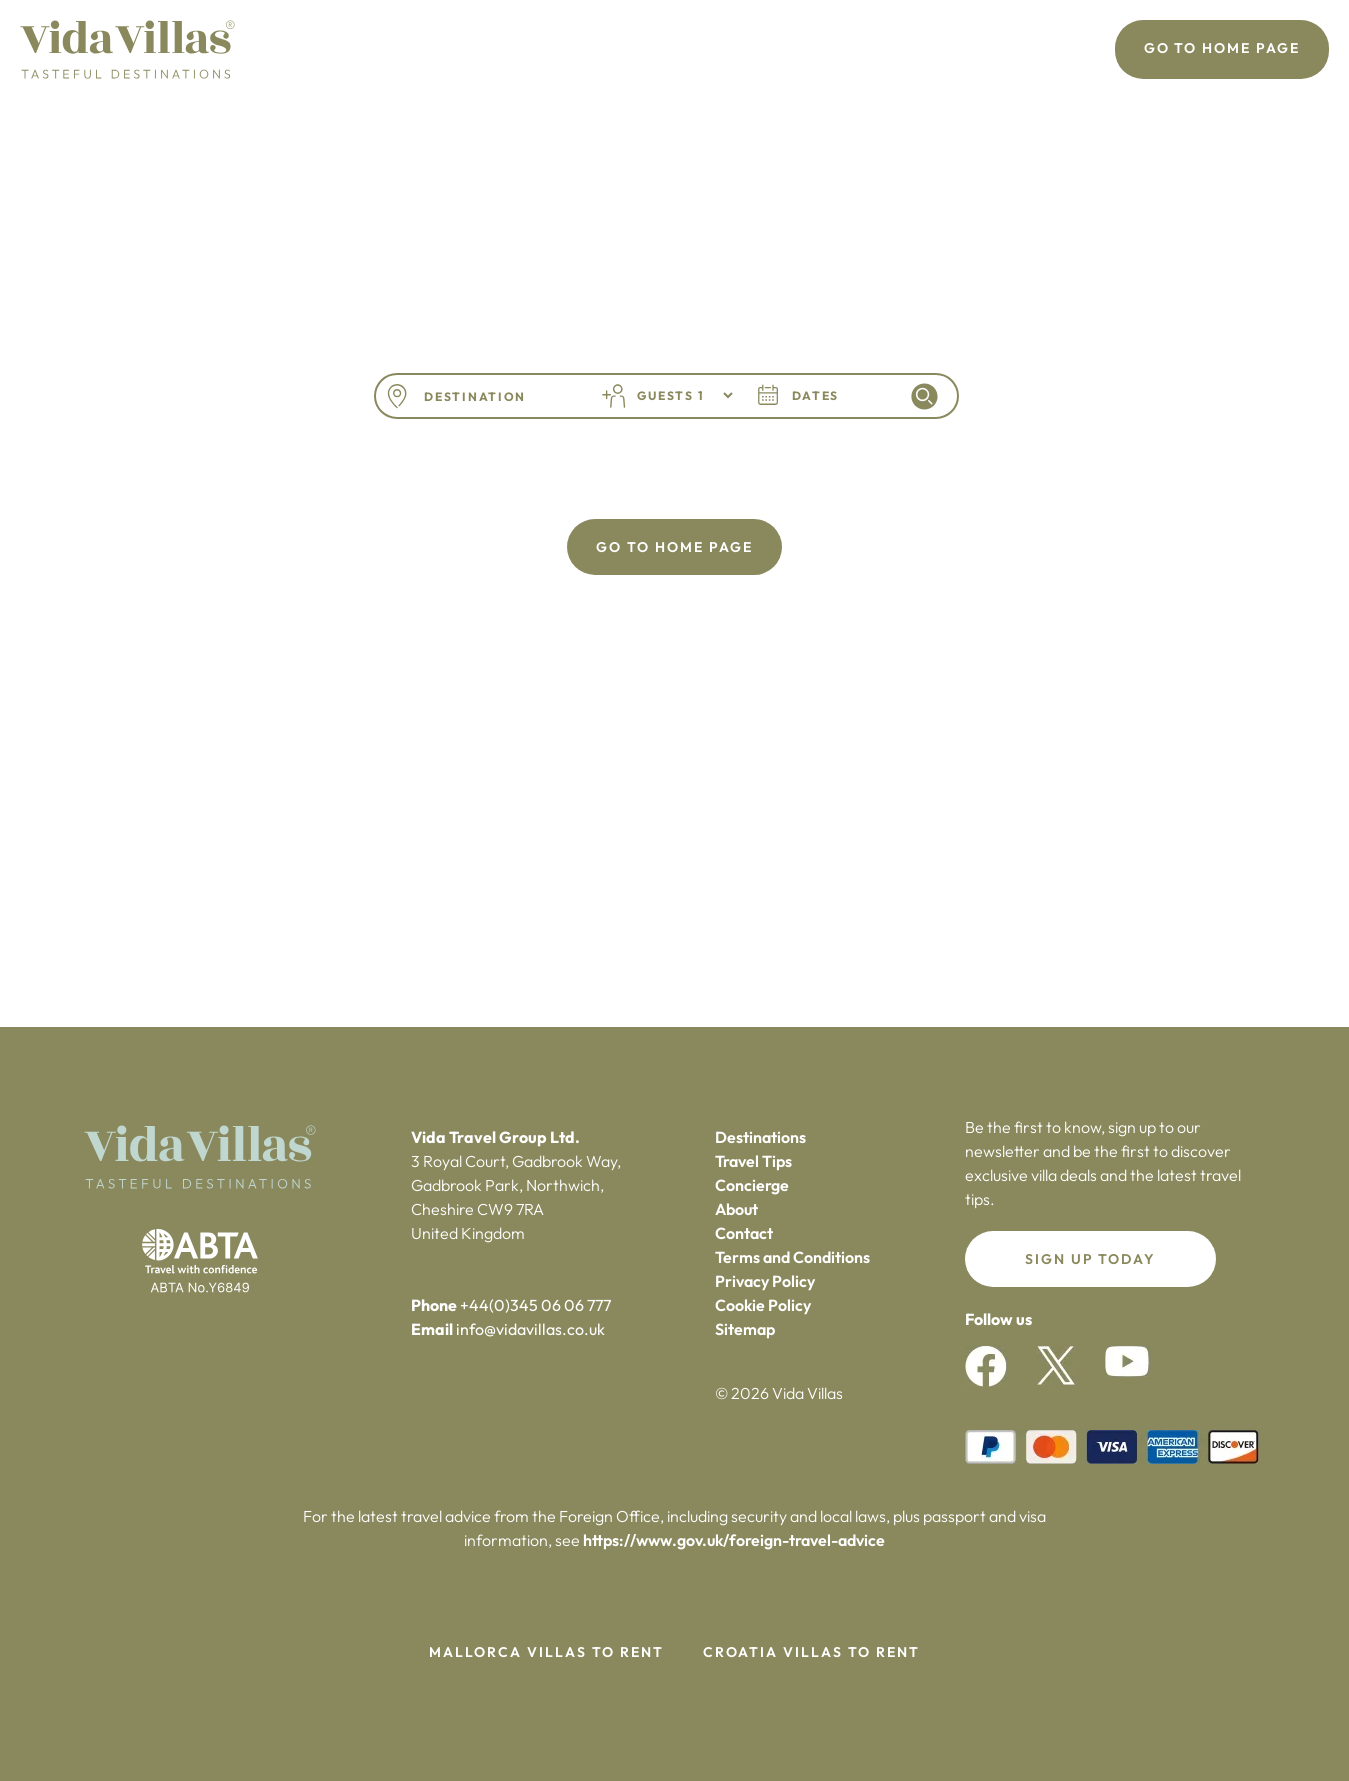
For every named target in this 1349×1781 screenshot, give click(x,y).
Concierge (752, 1185)
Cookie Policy (763, 1305)
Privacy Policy (765, 1281)
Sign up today (1090, 1259)
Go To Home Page (1222, 48)
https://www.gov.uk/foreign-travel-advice (734, 1540)
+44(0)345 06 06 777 (535, 1305)
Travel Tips (753, 1161)
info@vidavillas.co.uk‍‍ (530, 1329)
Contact (744, 1233)
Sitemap (745, 1329)
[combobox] (497, 396)
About (736, 1209)
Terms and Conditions (792, 1257)
